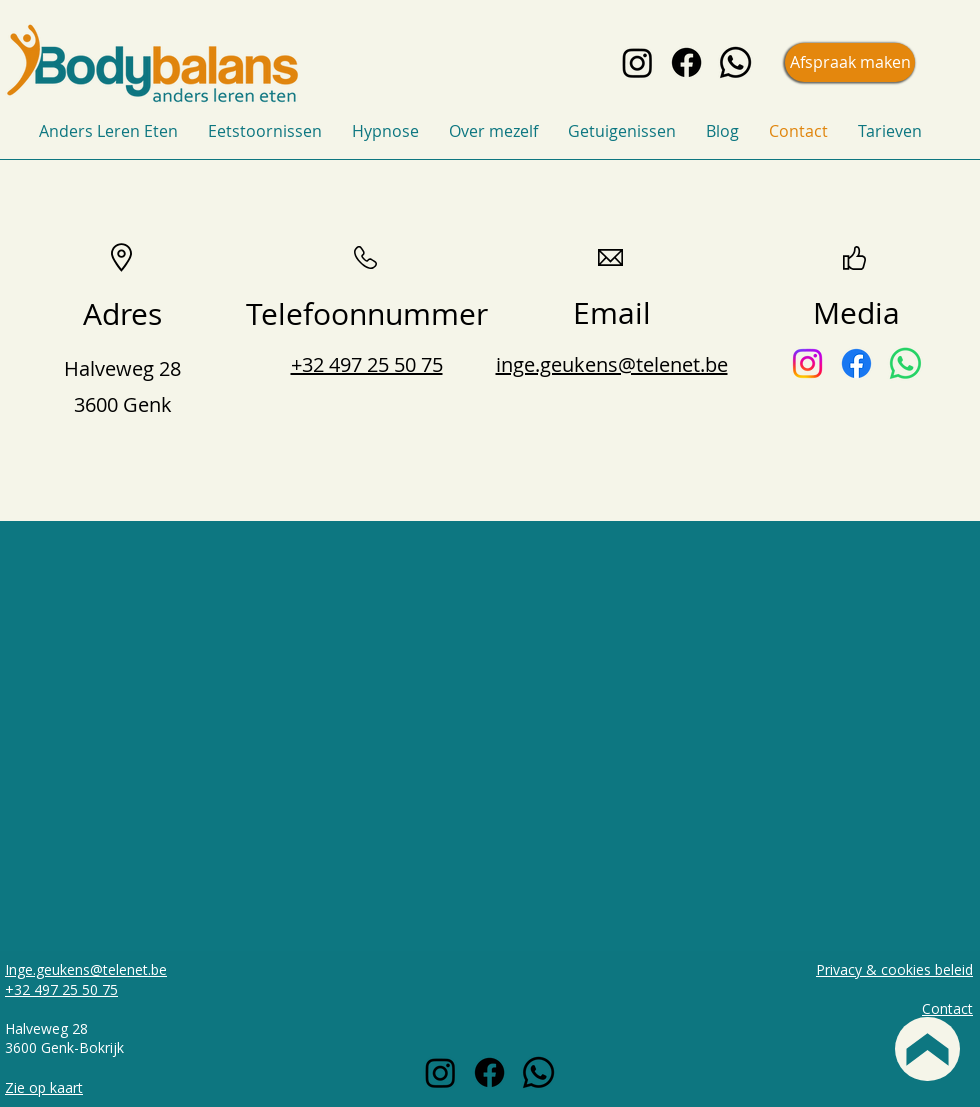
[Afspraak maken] (850, 62)
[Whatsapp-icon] (905, 363)
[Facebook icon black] (686, 62)
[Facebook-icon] (856, 363)
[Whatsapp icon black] (735, 62)
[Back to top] (927, 1049)
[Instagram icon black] (637, 62)
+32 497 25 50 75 (61, 989)
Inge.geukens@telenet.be (86, 969)
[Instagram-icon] (807, 363)
